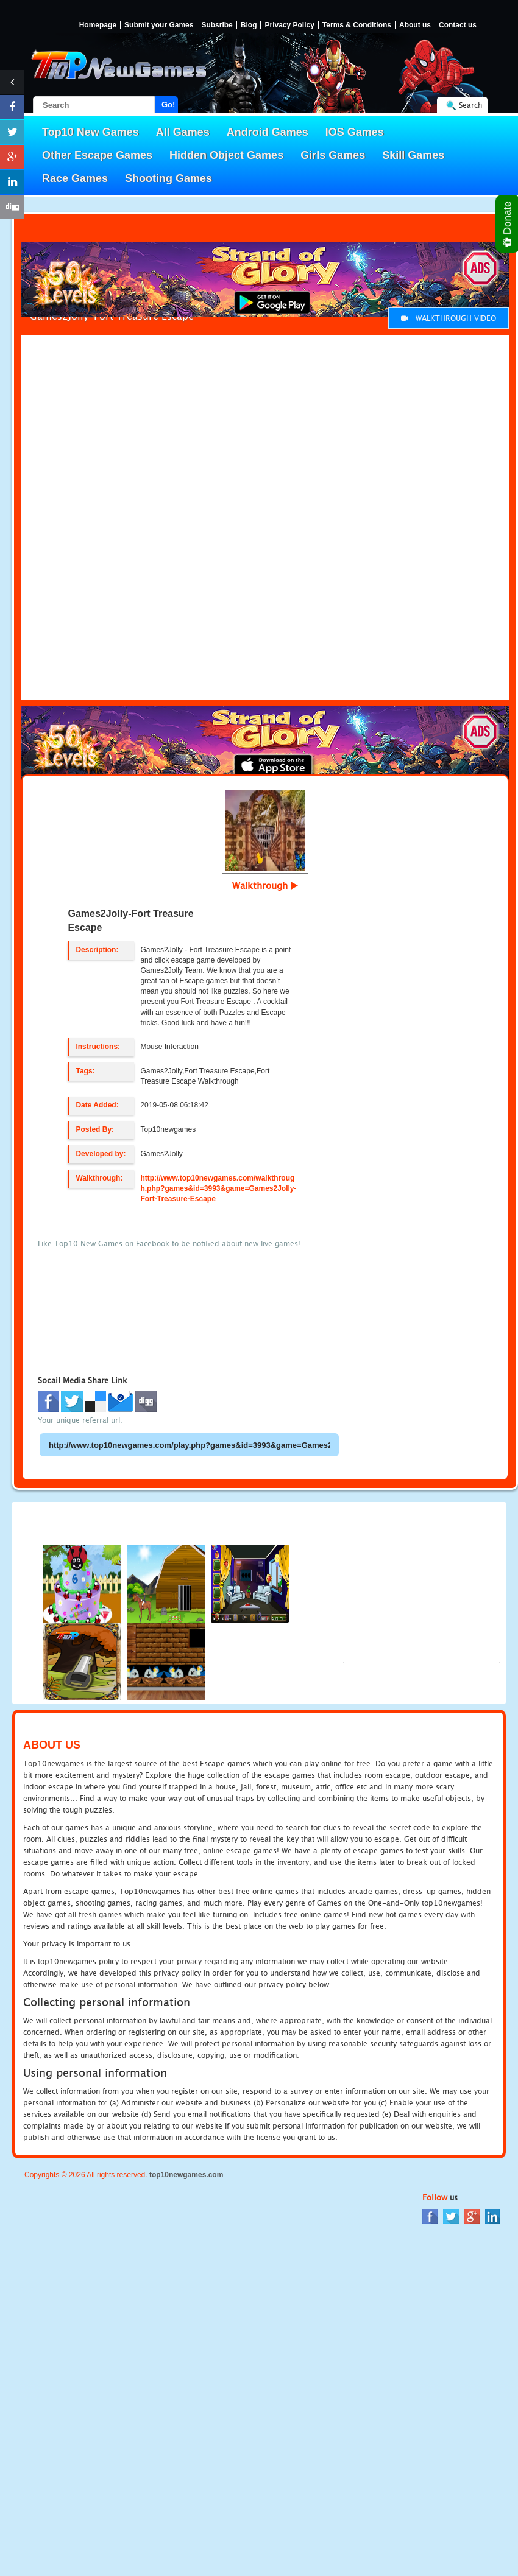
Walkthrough (265, 885)
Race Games (75, 178)
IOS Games (354, 132)
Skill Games (413, 155)
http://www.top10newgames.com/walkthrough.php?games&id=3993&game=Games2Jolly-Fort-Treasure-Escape (218, 1188)
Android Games (267, 132)
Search (470, 105)
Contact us (458, 25)
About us (415, 25)
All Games (183, 132)
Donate (508, 224)
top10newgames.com (186, 2175)
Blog (249, 25)
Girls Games (332, 155)
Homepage (97, 25)
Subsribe (216, 25)
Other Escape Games (97, 155)
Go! (168, 104)
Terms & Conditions (356, 25)
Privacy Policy (289, 25)
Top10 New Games (90, 132)
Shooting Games (168, 178)
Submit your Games (158, 25)
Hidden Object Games (226, 155)
